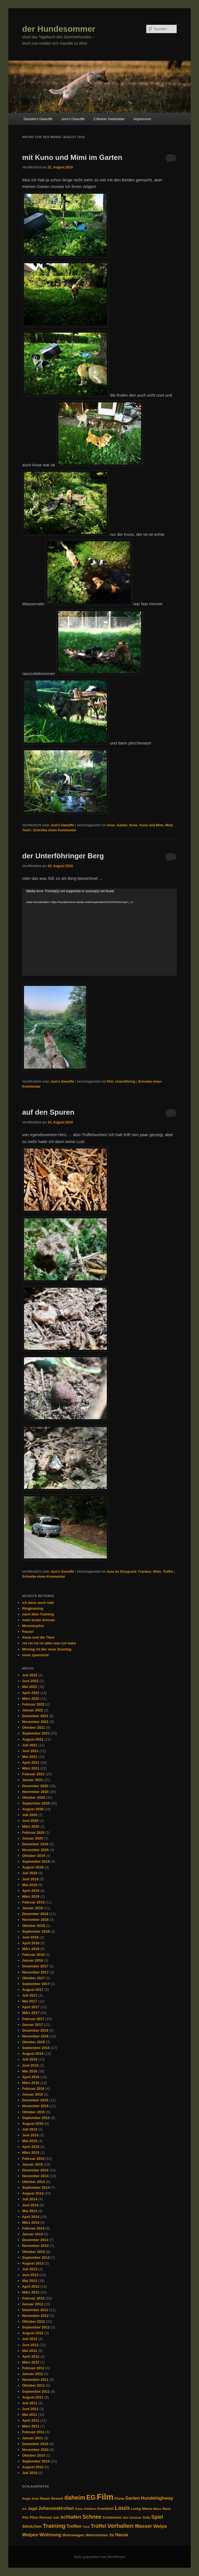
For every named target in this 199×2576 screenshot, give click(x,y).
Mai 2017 (29, 2001)
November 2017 (35, 1972)
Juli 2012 (29, 2339)
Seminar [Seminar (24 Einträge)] (135, 2517)
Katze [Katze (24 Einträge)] (79, 2508)
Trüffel (168, 1572)
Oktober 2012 (33, 2321)
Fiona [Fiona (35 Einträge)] (119, 2498)
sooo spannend (35, 1655)
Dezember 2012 (35, 2310)
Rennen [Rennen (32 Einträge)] (45, 2517)
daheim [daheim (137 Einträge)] (74, 2497)
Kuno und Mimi (152, 825)
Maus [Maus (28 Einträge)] (157, 2508)
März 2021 (30, 1768)
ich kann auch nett (38, 1603)
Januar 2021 (32, 1780)
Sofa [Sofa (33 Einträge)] (146, 2517)
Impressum (142, 119)
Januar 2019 (32, 1908)
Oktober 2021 (33, 1727)
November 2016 (35, 2036)
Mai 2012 (29, 2351)
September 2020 (36, 1803)
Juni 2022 (30, 1681)
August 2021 (32, 1739)
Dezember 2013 (35, 2240)
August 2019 (32, 1867)
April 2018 (30, 1943)
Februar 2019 (33, 1902)
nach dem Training (38, 1614)
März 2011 (30, 2426)
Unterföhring (125, 1081)
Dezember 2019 (35, 1844)
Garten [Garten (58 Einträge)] (132, 2498)
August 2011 (32, 2397)
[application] (99, 932)
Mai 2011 (29, 2415)
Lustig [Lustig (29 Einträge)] (136, 2509)
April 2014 (30, 2217)
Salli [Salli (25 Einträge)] (56, 2517)
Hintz (157, 1572)
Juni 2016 (30, 2065)
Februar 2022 (33, 1704)
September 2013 (36, 2257)
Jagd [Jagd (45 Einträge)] (32, 2508)
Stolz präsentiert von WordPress (99, 2557)
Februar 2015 (33, 2158)
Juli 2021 (29, 1745)
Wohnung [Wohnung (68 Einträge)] (50, 2534)
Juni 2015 (30, 2135)
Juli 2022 (29, 1675)
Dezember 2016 (35, 2030)
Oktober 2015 (33, 2112)
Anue (111, 825)
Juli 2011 (29, 2403)
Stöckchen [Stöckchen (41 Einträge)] (31, 2526)
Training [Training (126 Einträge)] (54, 2526)
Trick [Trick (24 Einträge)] (86, 2526)
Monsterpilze (33, 1626)
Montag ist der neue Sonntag (46, 1649)
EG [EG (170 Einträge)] (90, 2497)
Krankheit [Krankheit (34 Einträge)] (105, 2509)
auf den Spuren (48, 1112)
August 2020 (32, 1809)
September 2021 (36, 1733)
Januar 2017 (32, 2025)
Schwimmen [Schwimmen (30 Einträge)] (112, 2517)
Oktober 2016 (33, 2042)
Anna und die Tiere (38, 1637)
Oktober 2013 (33, 2252)
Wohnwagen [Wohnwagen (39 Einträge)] (73, 2535)
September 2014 (36, 2187)
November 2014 (35, 2176)
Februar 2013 (33, 2298)
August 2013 (32, 2263)
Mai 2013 (29, 2281)
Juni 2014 (30, 2205)
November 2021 (35, 1722)
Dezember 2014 (35, 2170)
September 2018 (36, 1931)
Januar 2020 (32, 1838)
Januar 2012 (32, 2374)
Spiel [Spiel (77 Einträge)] (157, 2517)
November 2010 (35, 2450)
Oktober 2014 (33, 2182)
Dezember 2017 (35, 1966)
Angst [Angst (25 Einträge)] (26, 2498)
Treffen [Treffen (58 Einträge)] (74, 2526)
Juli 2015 (29, 2129)
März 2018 (30, 1949)
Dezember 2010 (35, 2444)
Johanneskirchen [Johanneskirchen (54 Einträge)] (56, 2508)
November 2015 (35, 2106)
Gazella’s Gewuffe (37, 119)
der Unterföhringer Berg (63, 856)
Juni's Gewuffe (62, 825)
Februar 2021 (33, 1774)
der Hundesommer (58, 28)
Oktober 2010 (33, 2455)
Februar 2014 (33, 2228)
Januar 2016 (32, 2094)
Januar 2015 (32, 2164)
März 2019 (30, 1896)
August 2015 (32, 2123)
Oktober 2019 (33, 1856)
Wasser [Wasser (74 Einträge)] (143, 2526)
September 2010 (36, 2461)
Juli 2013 (29, 2269)
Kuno (133, 825)
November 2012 (35, 2316)
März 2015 (30, 2152)
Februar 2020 (33, 1832)
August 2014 (32, 2193)
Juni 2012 (30, 2345)
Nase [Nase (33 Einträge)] (167, 2509)
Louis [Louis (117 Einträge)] (122, 2508)
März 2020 (30, 1826)
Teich (26, 830)
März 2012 (30, 2362)
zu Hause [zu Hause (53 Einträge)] (118, 2534)
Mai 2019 (29, 1885)
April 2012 (30, 2356)
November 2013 (35, 2246)
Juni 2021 (30, 1751)
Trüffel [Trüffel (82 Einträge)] (98, 2526)
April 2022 (30, 1693)
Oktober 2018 (33, 1926)
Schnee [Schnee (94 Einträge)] (92, 2517)
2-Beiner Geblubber (108, 119)
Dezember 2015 (35, 2100)
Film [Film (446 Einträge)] (105, 2496)
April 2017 (30, 2007)
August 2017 (32, 1990)
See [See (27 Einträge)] (126, 2517)
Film (110, 1081)
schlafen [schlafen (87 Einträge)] (70, 2517)
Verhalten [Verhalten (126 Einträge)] (120, 2526)
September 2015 (36, 2118)
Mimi (169, 825)
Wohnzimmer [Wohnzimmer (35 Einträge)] (97, 2535)
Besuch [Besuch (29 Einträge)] (57, 2498)
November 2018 (35, 1920)
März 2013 (30, 2292)
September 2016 (36, 2048)
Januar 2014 (32, 2234)
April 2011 (30, 2420)
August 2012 (32, 2333)
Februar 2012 (33, 2368)
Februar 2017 (33, 2019)
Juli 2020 (29, 1815)
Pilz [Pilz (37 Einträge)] (25, 2517)
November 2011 (35, 2380)
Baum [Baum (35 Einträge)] (45, 2498)
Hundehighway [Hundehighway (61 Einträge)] (157, 2498)
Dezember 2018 (35, 1914)
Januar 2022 (32, 1710)
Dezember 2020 (35, 1786)
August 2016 (32, 2053)
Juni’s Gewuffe (73, 119)
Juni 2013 (30, 2275)
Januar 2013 (32, 2304)
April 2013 (30, 2286)
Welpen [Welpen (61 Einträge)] (30, 2534)
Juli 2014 (29, 2199)
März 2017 (30, 2013)
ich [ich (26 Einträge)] (24, 2508)
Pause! (28, 1632)
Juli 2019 (29, 1873)
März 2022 (30, 1698)
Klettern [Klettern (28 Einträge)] (90, 2508)
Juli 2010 (29, 2473)
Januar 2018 (32, 1960)
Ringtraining (32, 1608)
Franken (144, 1572)
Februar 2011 (33, 2432)
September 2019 (36, 1861)
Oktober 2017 (33, 1978)
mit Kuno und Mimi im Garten (72, 157)
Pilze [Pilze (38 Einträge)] (34, 2517)
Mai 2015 (29, 2141)
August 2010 (32, 2467)
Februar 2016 (33, 2088)
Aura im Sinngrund (121, 1572)
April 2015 (30, 2147)
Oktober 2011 (33, 2385)
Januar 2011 (32, 2438)
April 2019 (30, 1891)
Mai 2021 (29, 1757)
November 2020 (35, 1792)
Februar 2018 (33, 1955)
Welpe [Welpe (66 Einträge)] (160, 2526)
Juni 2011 (30, 2409)
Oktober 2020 (33, 1797)
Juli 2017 (29, 1995)
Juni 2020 (30, 1821)
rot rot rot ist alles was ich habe (49, 1643)
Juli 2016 (29, 2059)
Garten (122, 825)
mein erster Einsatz (38, 1620)
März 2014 (30, 2222)
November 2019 (35, 1850)
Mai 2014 (29, 2211)
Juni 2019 (30, 1879)
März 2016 (30, 2083)
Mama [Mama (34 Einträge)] (147, 2509)
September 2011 (36, 2391)
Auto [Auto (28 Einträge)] (35, 2498)
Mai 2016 (29, 2071)
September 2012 (36, 2327)
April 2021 (30, 1762)
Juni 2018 (30, 1937)
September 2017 (36, 1984)
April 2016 (30, 2077)
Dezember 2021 (35, 1716)
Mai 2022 (29, 1687)
